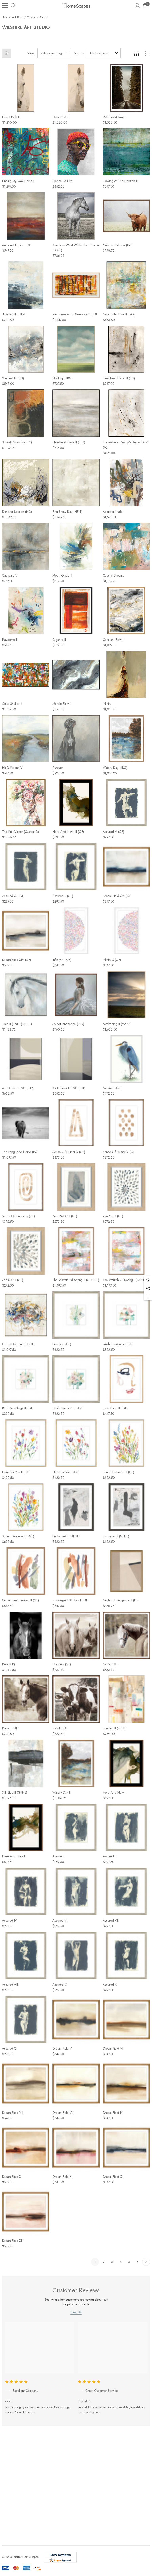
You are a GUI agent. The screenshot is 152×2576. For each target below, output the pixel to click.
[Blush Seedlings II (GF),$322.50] (76, 1379)
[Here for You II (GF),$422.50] (25, 1443)
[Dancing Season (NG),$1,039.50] (25, 482)
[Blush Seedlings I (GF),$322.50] (126, 1315)
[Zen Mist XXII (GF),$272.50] (76, 1187)
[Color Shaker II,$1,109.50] (25, 674)
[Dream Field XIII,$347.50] (25, 2211)
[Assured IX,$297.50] (76, 1955)
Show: (31, 53)
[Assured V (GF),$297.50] (126, 802)
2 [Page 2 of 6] (103, 2262)
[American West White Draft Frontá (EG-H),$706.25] (76, 216)
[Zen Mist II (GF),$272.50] (25, 1251)
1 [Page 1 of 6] (95, 2262)
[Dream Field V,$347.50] (76, 2019)
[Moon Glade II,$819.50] (76, 546)
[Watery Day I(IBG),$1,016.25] (126, 738)
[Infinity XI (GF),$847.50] (76, 931)
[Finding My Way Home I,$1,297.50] (25, 152)
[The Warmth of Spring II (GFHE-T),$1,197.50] (76, 1251)
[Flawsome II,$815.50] (25, 610)
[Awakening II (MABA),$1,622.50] (126, 994)
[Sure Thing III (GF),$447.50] (126, 1379)
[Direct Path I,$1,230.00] (76, 88)
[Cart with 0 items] (145, 5)
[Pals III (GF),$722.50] (76, 1699)
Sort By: (79, 53)
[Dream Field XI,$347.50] (76, 2147)
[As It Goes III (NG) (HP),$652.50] (76, 1059)
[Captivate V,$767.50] (25, 546)
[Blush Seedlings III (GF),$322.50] (25, 1379)
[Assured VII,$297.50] (126, 1891)
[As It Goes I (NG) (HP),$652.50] (25, 1059)
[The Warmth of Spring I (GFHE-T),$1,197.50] (126, 1251)
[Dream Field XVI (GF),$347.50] (126, 866)
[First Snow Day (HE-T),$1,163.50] (76, 482)
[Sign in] (137, 5)
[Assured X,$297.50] (126, 1955)
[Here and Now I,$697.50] (126, 1763)
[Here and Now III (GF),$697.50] (76, 802)
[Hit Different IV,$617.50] (25, 738)
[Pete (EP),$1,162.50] (25, 1635)
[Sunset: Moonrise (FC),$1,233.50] (25, 413)
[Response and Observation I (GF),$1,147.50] (76, 285)
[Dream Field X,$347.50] (25, 2147)
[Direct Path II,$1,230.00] (25, 88)
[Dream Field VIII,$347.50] (76, 2083)
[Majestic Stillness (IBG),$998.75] (126, 216)
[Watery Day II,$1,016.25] (76, 1763)
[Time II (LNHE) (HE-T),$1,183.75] (25, 994)
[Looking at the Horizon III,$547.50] (126, 152)
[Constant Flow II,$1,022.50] (126, 610)
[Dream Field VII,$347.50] (25, 2083)
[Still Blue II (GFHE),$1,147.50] (25, 1763)
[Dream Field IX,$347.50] (126, 2083)
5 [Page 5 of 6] (129, 2262)
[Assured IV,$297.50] (25, 1891)
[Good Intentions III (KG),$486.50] (126, 285)
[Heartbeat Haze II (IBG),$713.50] (76, 413)
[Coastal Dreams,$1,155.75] (126, 546)
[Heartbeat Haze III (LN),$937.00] (126, 349)
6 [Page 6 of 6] (138, 2262)
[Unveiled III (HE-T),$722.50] (25, 285)
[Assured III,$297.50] (126, 1827)
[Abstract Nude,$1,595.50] (126, 482)
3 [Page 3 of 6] (112, 2262)
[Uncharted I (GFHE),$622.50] (126, 1507)
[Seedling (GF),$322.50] (76, 1315)
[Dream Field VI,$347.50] (126, 2019)
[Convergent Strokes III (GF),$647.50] (25, 1571)
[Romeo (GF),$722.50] (25, 1699)
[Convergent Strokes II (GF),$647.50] (76, 1571)
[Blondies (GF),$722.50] (76, 1635)
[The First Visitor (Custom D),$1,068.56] (25, 802)
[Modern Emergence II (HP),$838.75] (126, 1571)
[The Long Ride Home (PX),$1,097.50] (25, 1123)
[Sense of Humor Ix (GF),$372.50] (25, 1187)
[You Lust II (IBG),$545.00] (25, 349)
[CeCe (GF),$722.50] (126, 1635)
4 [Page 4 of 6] (121, 2262)
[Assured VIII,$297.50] (25, 1955)
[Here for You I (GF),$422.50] (76, 1443)
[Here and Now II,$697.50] (25, 1827)
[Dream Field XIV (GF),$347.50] (25, 931)
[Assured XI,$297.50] (25, 2019)
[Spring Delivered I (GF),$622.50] (126, 1443)
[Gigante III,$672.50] (76, 610)
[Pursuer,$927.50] (76, 738)
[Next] (146, 2262)
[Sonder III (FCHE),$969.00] (126, 1699)
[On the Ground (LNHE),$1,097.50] (25, 1315)
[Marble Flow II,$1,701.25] (76, 674)
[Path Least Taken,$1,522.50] (126, 88)
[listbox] (104, 53)
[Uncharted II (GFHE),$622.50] (76, 1507)
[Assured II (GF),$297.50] (76, 866)
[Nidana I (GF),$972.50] (126, 1059)
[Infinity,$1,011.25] (126, 674)
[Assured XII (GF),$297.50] (25, 866)
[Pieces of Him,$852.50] (76, 152)
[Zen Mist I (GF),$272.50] (126, 1187)
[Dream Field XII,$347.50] (126, 2147)
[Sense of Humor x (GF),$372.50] (76, 1123)
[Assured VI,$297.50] (76, 1891)
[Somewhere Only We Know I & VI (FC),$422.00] (126, 413)
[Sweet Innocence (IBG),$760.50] (76, 994)
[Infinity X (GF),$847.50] (126, 931)
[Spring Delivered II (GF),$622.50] (25, 1507)
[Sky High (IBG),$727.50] (76, 349)
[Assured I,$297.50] (76, 1827)
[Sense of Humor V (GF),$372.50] (126, 1123)
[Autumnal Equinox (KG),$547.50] (25, 216)
